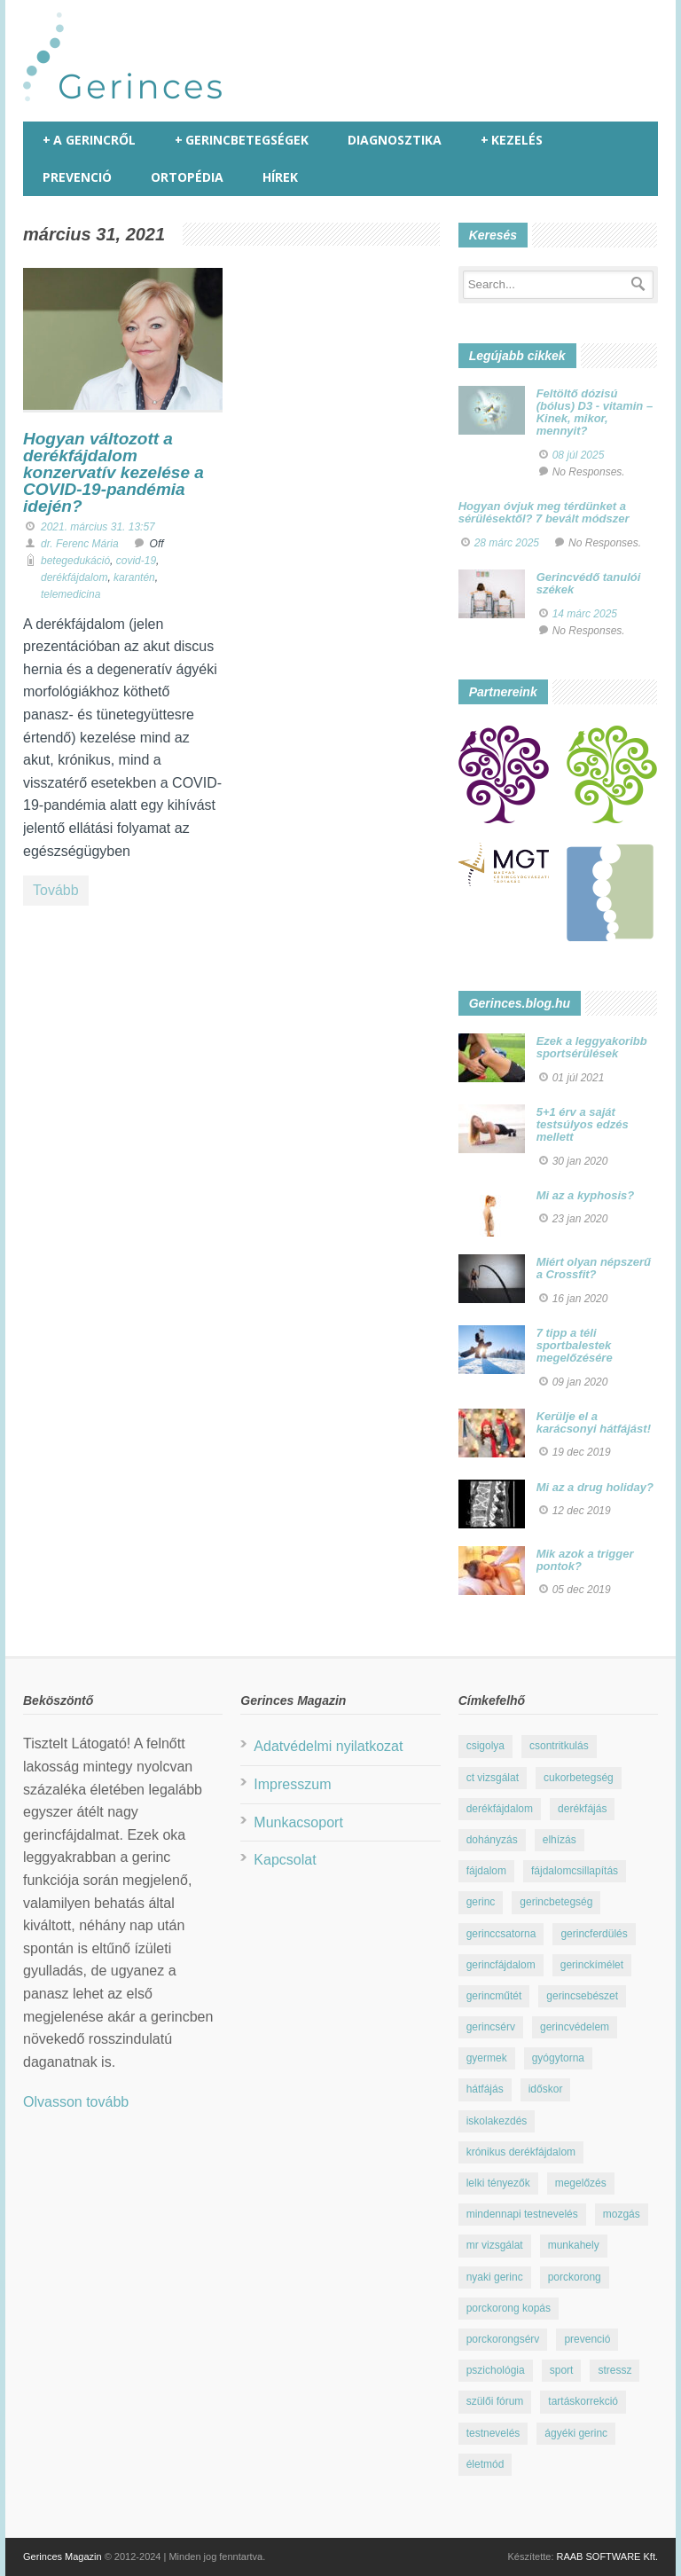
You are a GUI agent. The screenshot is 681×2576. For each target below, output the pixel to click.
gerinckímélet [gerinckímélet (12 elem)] (591, 1965)
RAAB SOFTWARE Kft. (608, 2556)
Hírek (280, 177)
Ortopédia (187, 177)
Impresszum (292, 1784)
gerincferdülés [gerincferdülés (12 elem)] (593, 1934)
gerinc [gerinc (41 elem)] (481, 1902)
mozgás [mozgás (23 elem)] (621, 2214)
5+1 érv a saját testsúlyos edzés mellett (582, 1124)
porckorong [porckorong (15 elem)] (574, 2277)
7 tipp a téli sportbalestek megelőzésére (574, 1345)
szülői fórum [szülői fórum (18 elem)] (495, 2401)
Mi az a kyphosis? (585, 1195)
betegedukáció (75, 560)
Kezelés (512, 140)
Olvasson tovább (76, 2101)
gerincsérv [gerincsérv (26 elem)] (490, 2027)
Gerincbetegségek (242, 140)
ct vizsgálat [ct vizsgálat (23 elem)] (492, 1777)
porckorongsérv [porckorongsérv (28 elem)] (503, 2339)
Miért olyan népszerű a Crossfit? (593, 1268)
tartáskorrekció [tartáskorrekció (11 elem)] (583, 2401)
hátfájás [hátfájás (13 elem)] (485, 2089)
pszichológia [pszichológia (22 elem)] (495, 2370)
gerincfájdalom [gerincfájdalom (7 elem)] (501, 1965)
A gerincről (89, 140)
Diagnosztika (395, 139)
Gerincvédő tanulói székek (588, 583)
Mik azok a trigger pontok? (585, 1560)
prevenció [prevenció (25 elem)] (587, 2339)
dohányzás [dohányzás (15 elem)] (492, 1840)
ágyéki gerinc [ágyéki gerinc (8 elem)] (575, 2433)
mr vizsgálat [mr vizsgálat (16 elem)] (494, 2245)
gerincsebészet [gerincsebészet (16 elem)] (582, 1996)
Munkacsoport (298, 1822)
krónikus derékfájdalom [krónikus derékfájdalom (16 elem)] (520, 2152)
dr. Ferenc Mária (80, 544)
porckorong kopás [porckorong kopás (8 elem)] (508, 2308)
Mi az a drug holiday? (595, 1487)
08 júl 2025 (578, 455)
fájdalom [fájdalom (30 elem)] (486, 1871)
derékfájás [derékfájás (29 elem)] (582, 1808)
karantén (134, 577)
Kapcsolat (285, 1859)
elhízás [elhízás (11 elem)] (559, 1840)
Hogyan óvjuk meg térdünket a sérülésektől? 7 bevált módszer (544, 512)
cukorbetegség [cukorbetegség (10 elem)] (579, 1777)
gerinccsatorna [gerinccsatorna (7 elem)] (501, 1934)
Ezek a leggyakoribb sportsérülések (591, 1047)
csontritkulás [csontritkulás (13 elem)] (559, 1746)
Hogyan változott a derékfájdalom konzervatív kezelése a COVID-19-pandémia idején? (113, 472)
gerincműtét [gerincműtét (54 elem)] (494, 1996)
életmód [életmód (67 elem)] (485, 2464)
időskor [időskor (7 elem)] (545, 2089)
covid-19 (136, 560)
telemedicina (70, 594)
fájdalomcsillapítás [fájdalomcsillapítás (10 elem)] (574, 1871)
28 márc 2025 (506, 543)
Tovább (56, 890)
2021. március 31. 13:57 (98, 527)
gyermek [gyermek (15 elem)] (486, 2058)
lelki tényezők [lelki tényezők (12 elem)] (498, 2183)
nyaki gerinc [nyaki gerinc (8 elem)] (494, 2277)
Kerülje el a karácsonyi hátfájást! (593, 1422)
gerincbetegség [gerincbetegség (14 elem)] (556, 1902)
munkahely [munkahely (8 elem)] (573, 2245)
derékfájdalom (74, 577)
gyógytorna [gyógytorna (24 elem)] (558, 2058)
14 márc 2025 (584, 614)
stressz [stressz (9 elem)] (614, 2370)
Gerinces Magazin (62, 2556)
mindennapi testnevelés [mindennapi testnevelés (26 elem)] (522, 2214)
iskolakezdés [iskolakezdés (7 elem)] (497, 2121)
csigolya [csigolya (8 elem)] (485, 1746)
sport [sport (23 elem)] (562, 2370)
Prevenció (77, 177)
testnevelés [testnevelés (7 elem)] (493, 2433)
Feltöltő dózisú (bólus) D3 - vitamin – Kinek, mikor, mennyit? (594, 412)
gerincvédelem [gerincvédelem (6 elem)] (574, 2027)
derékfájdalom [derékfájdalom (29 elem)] (499, 1808)
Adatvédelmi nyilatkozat (328, 1746)
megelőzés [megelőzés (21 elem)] (581, 2183)
